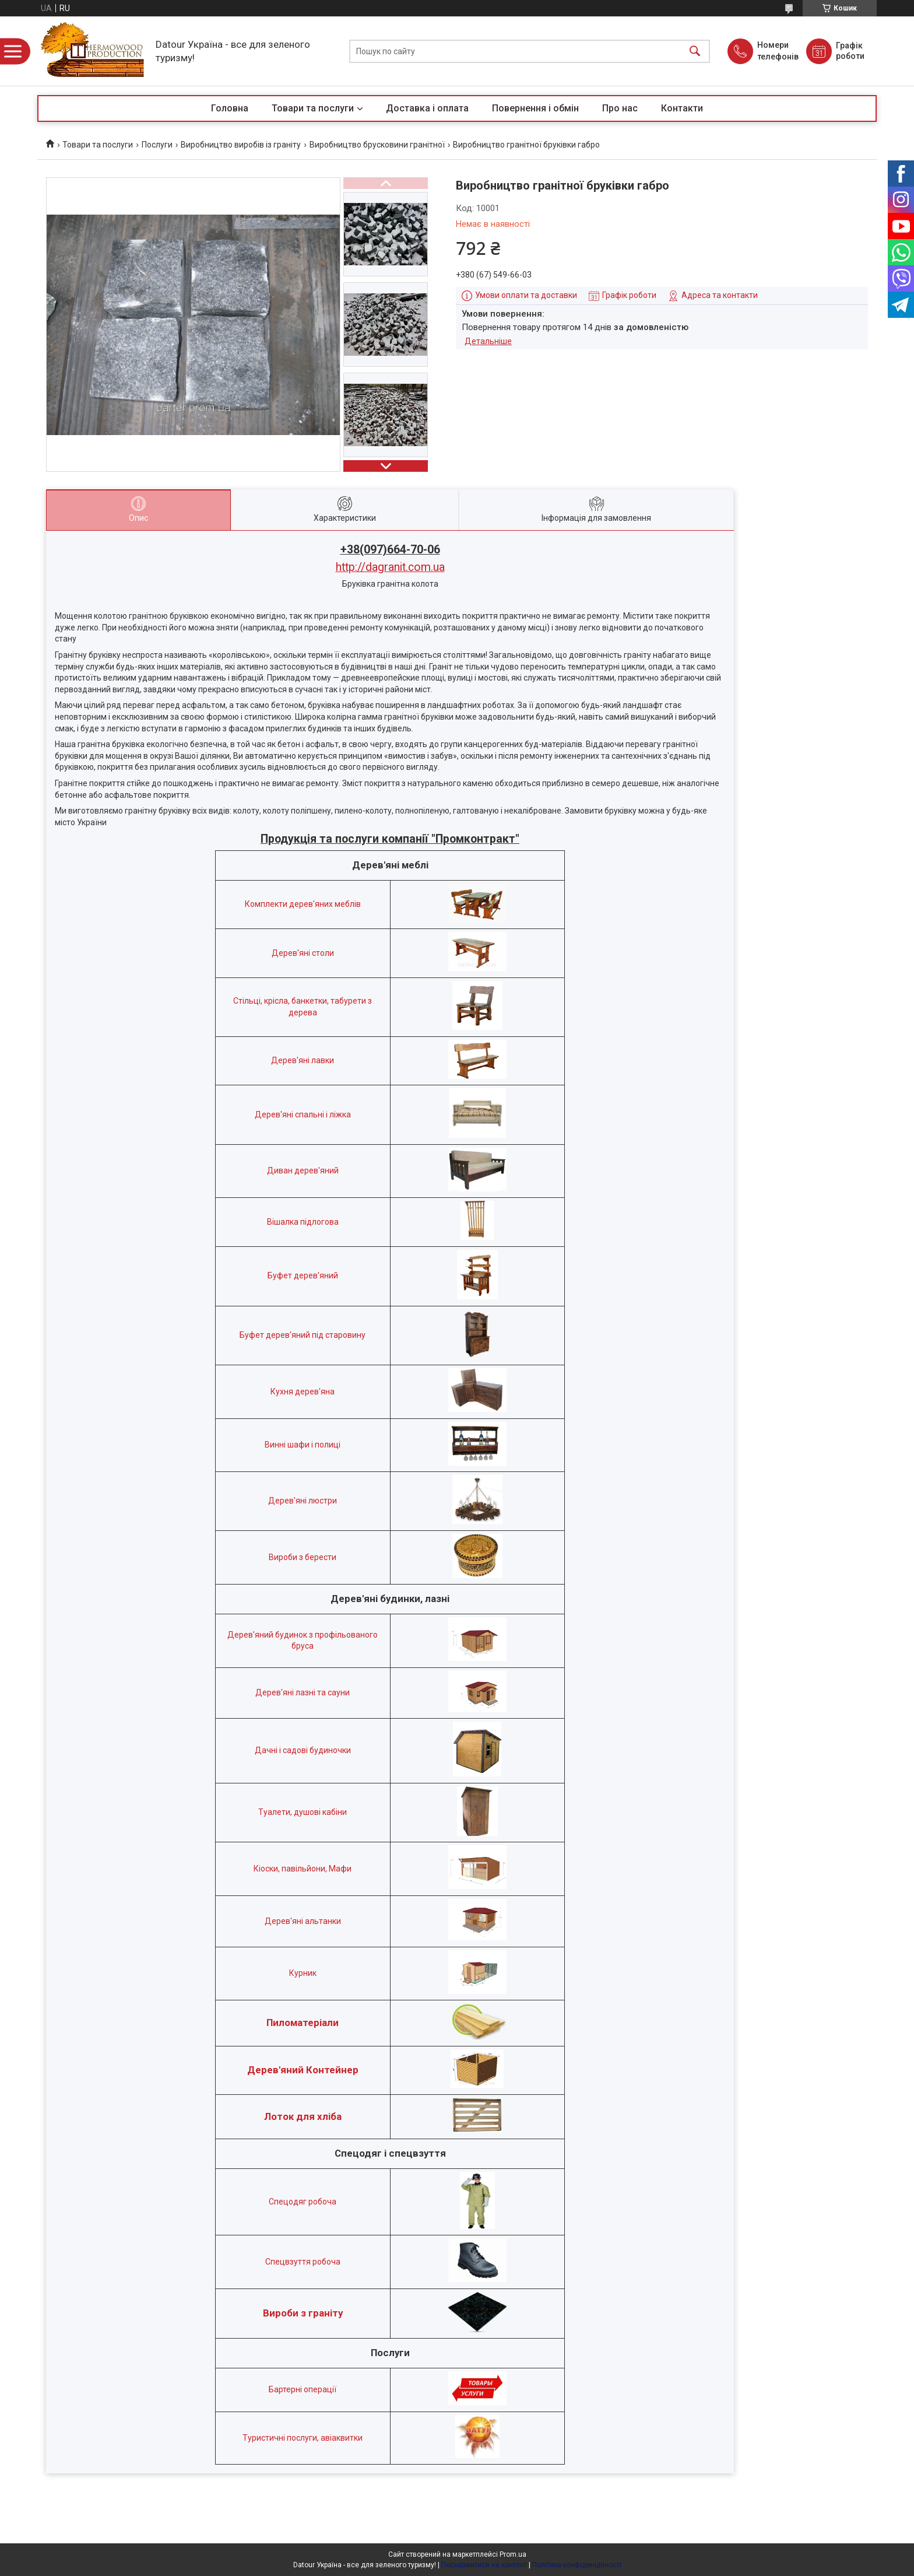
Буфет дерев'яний (303, 1275)
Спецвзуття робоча (302, 2261)
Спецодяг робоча (302, 2201)
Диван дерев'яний (303, 1170)
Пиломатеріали (302, 2022)
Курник (303, 1973)
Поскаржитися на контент (484, 2565)
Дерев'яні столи (303, 953)
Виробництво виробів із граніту (241, 144)
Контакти (682, 108)
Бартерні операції (302, 2389)
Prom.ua (513, 2554)
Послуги (157, 144)
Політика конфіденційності (576, 2565)
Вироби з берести (302, 1557)
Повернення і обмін (535, 108)
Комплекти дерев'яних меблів (303, 904)
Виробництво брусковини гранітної (377, 144)
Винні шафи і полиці (302, 1444)
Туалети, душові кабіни (302, 1812)
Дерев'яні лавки (302, 1060)
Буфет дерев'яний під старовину (302, 1335)
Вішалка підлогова (303, 1221)
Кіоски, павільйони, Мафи (302, 1868)
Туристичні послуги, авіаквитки (302, 2437)
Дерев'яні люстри (302, 1500)
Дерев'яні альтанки (303, 1921)
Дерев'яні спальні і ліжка (303, 1114)
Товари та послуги (313, 108)
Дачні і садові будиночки (303, 1750)
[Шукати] (695, 51)
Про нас (620, 108)
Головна (229, 108)
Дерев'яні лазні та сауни (302, 1692)
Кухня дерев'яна (302, 1391)
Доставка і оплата (427, 108)
